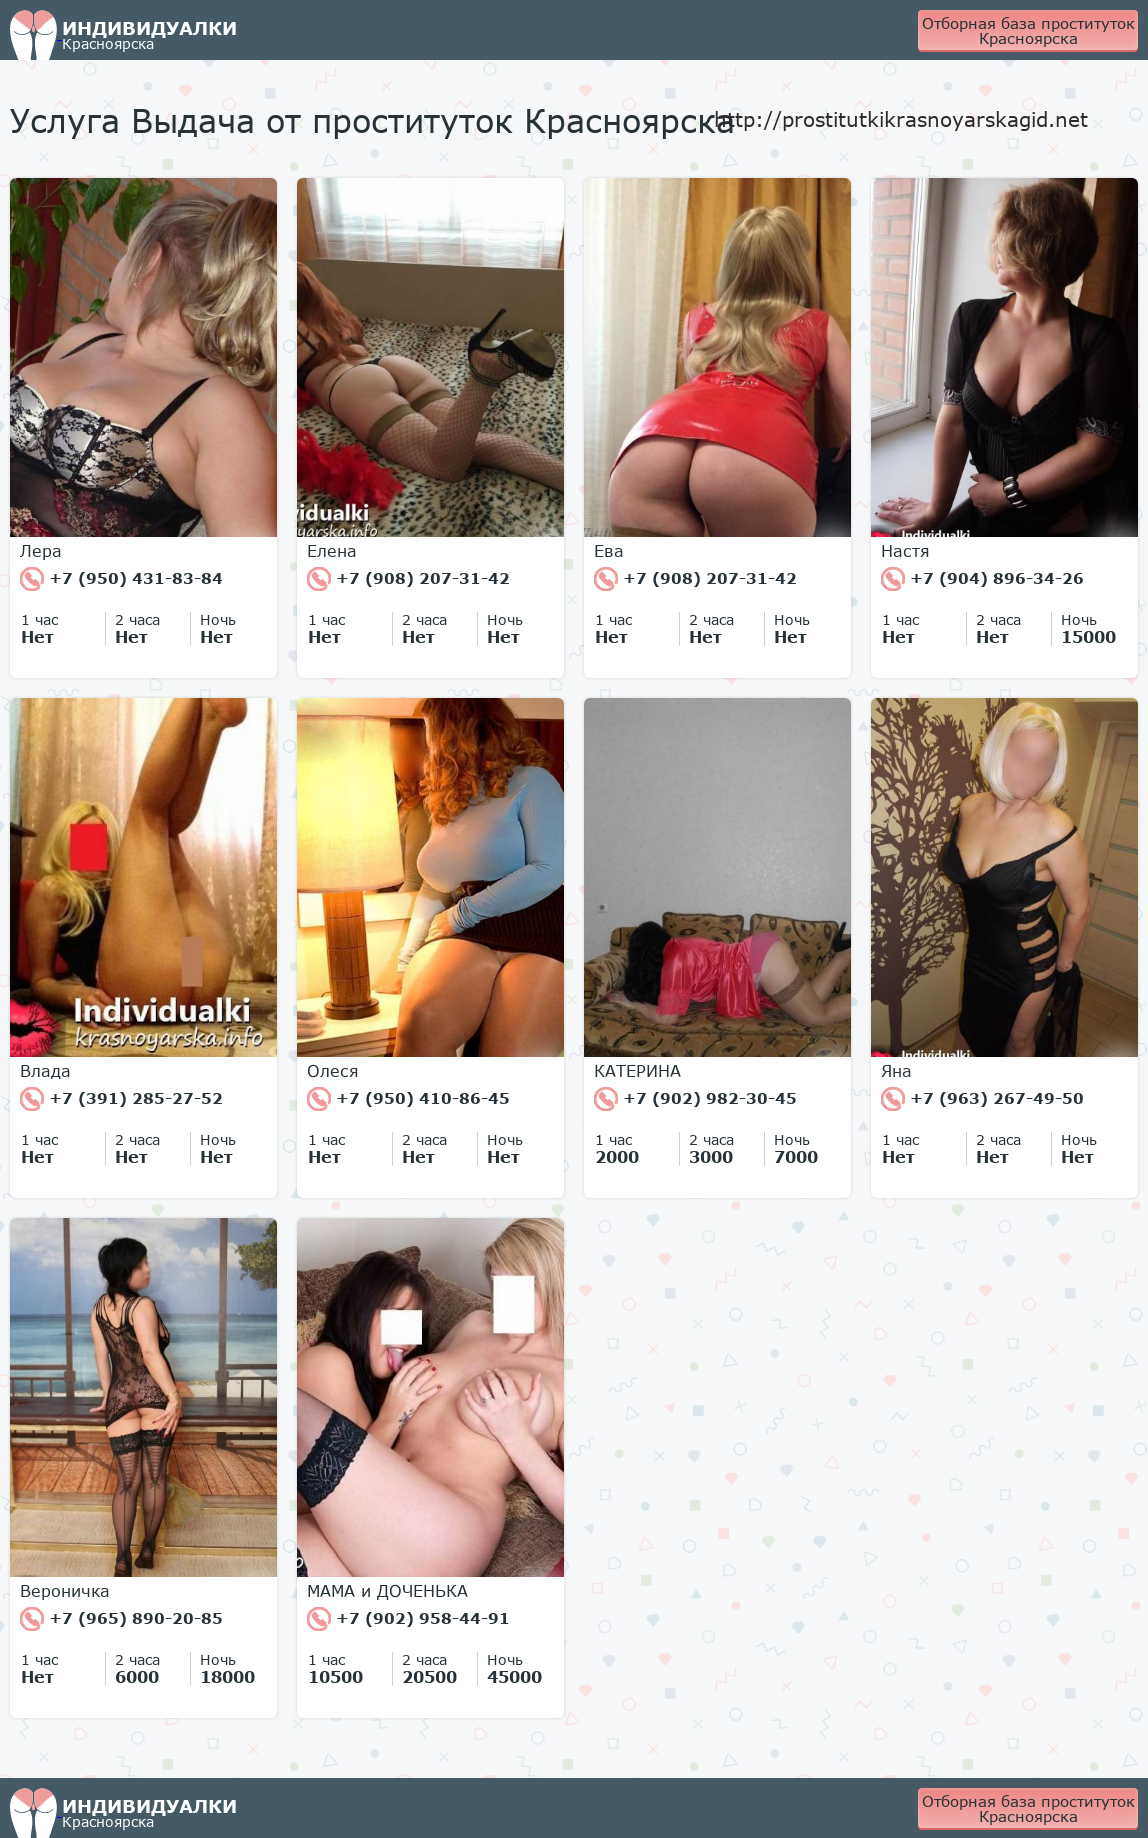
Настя (905, 551)
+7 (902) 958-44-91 (408, 1619)
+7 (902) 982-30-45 (695, 1099)
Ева (609, 551)
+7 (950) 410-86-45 (408, 1099)
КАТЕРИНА (637, 1071)
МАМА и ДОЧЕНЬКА (387, 1591)
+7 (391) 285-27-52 (121, 1099)
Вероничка (65, 1591)
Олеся (333, 1071)
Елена (332, 551)
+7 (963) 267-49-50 (982, 1099)
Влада (45, 1071)
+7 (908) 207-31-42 (408, 579)
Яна (896, 1071)
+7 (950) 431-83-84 (121, 579)
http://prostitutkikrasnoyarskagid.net (901, 119)
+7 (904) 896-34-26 (982, 579)
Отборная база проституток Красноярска (1028, 30)
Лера (41, 551)
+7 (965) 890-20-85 (121, 1619)
